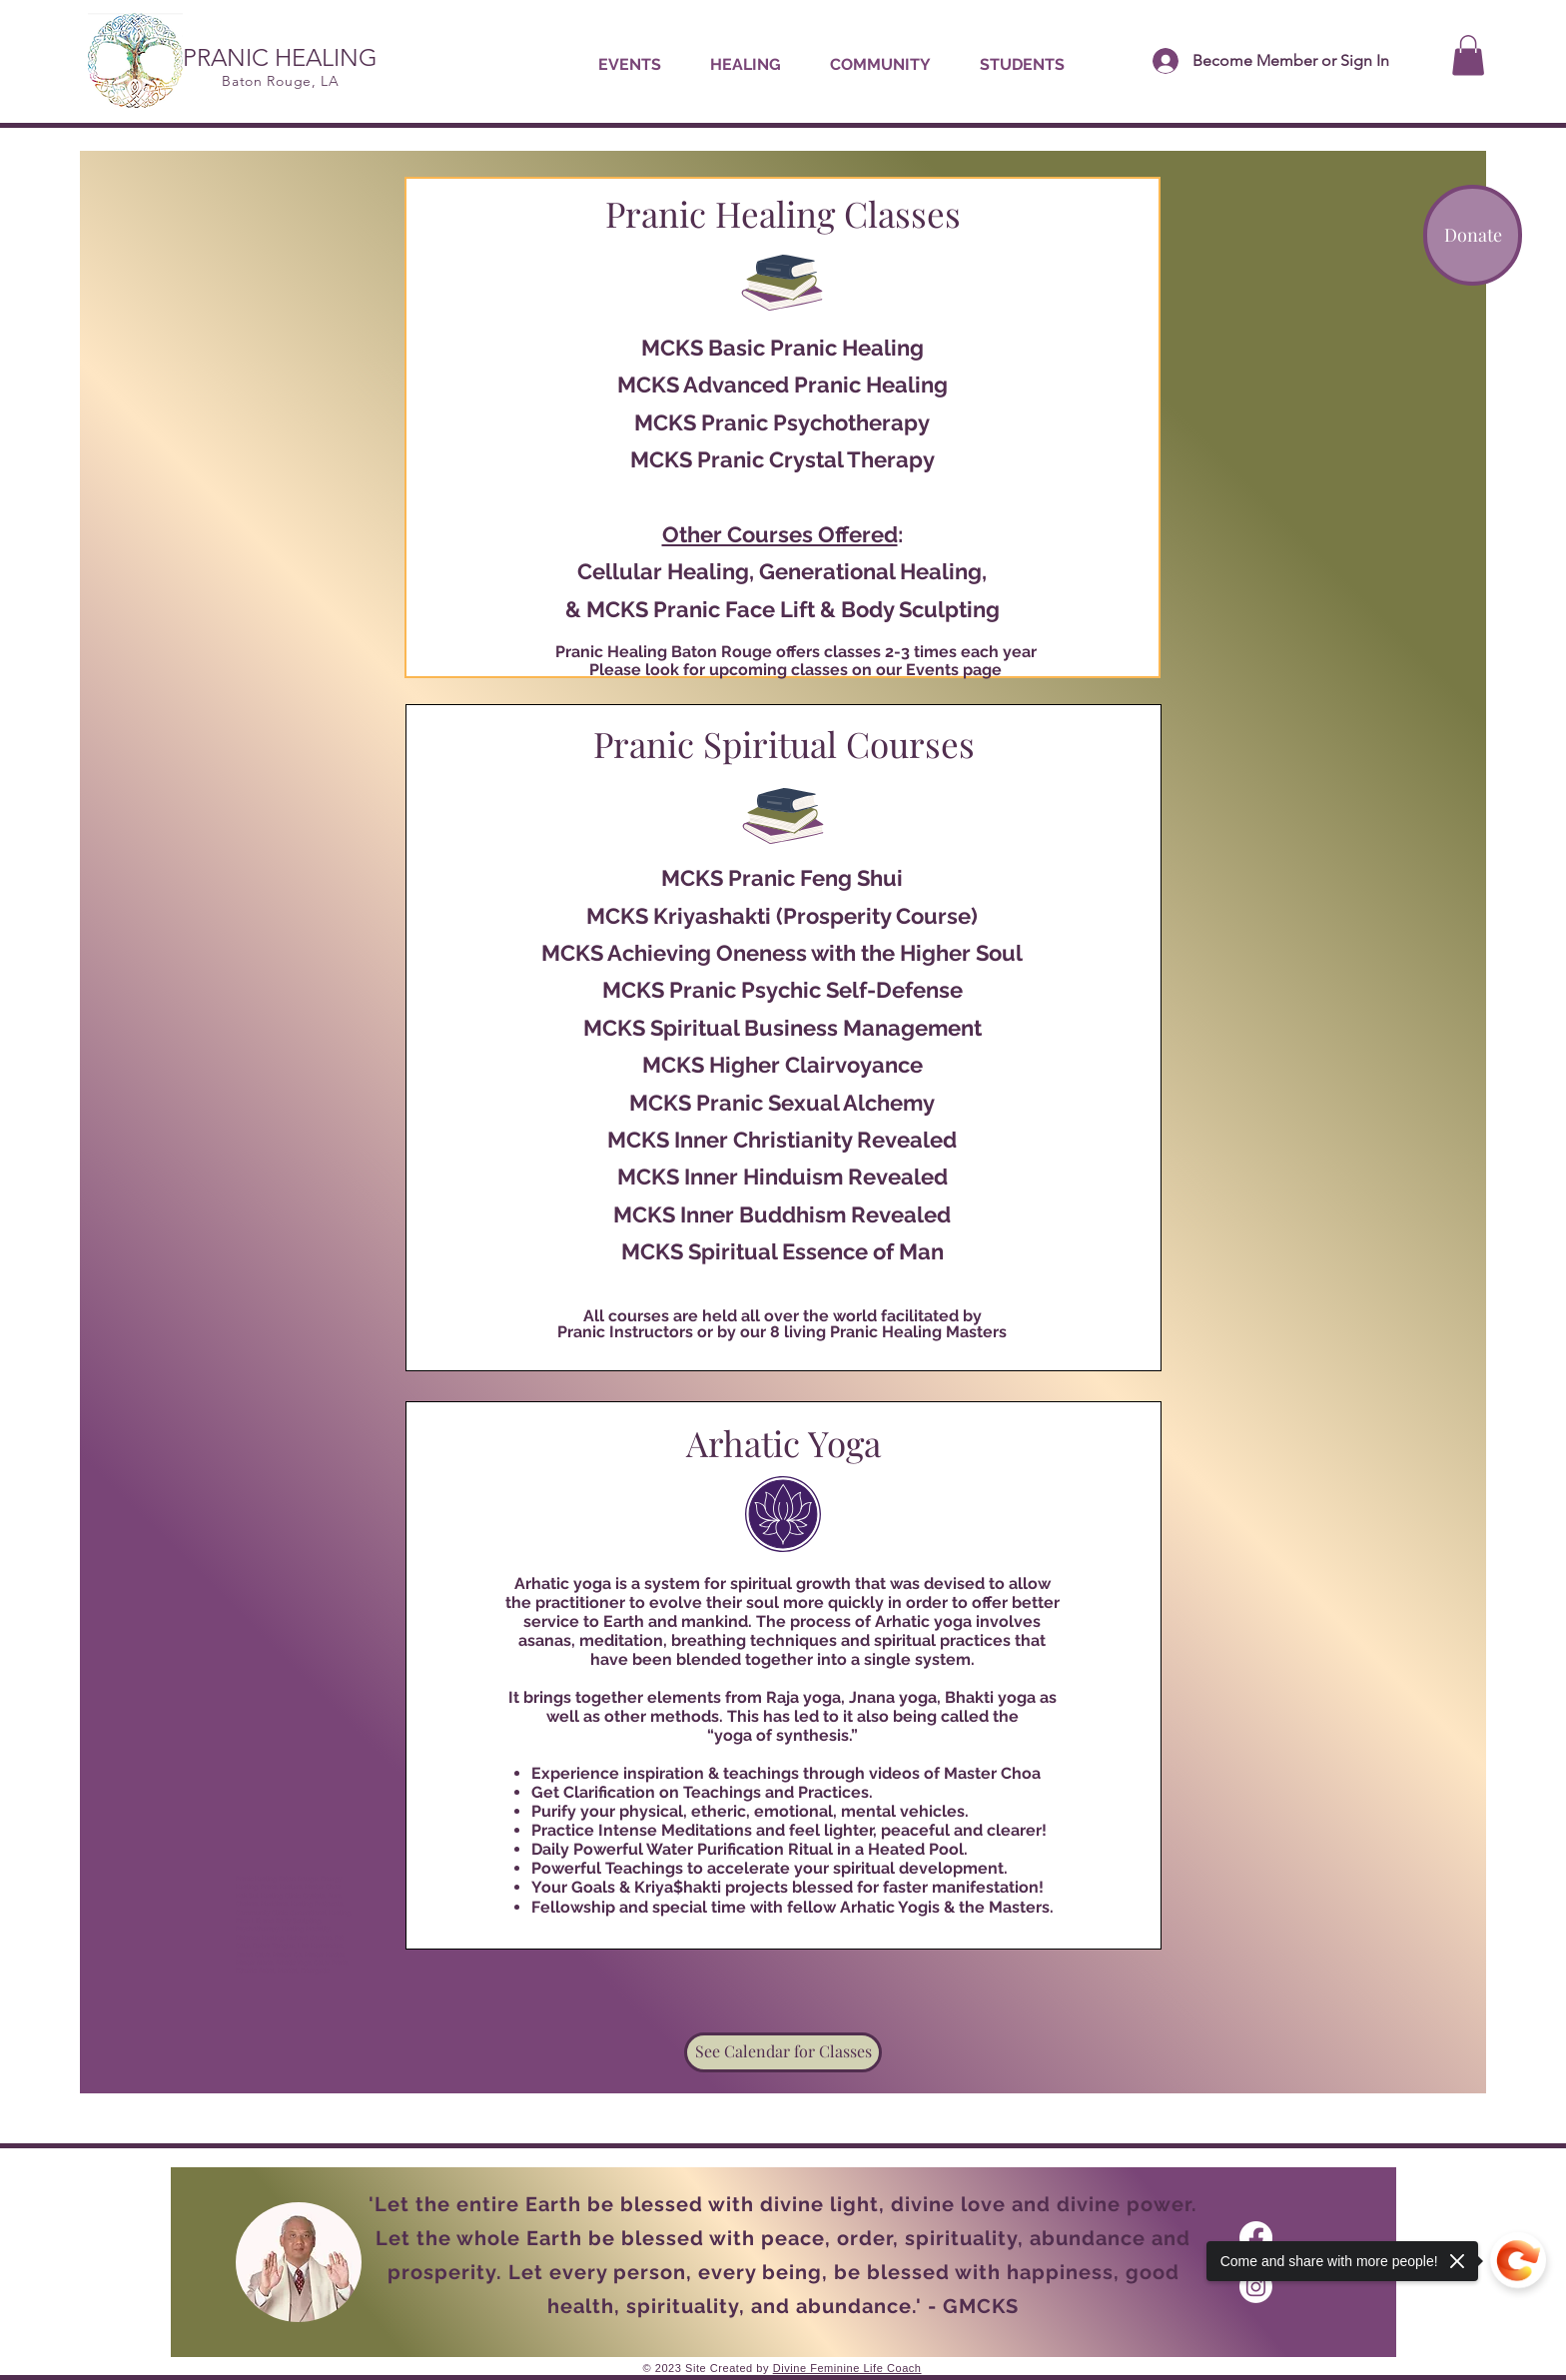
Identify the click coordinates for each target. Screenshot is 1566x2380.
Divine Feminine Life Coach (847, 2368)
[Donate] (1472, 235)
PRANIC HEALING (280, 57)
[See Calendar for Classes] (783, 2052)
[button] (745, 65)
